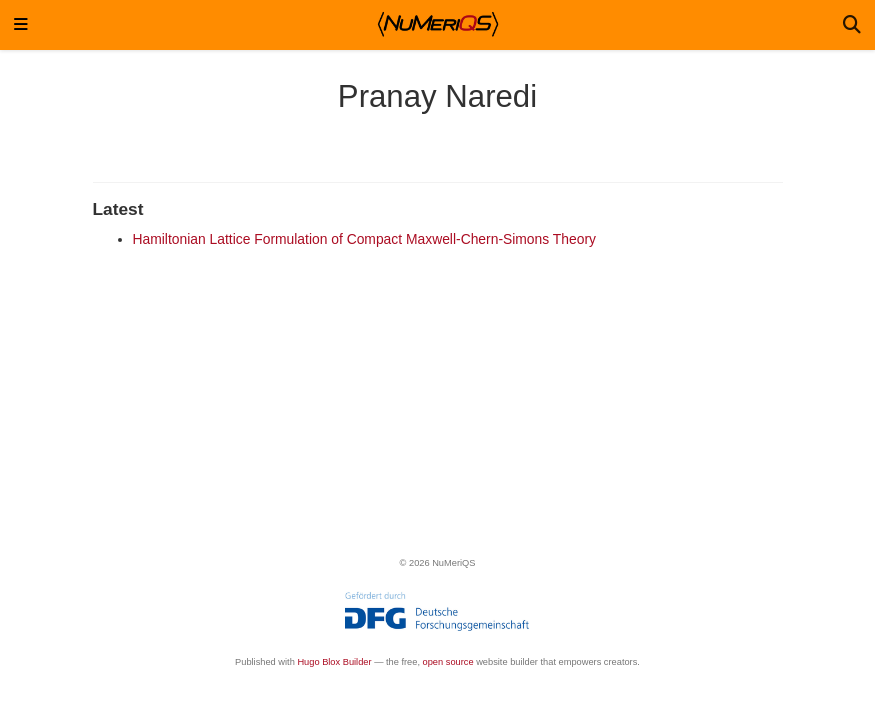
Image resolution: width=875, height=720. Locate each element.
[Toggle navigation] (21, 25)
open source (448, 662)
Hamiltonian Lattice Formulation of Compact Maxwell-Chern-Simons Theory (364, 239)
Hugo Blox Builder (334, 662)
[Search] (852, 25)
